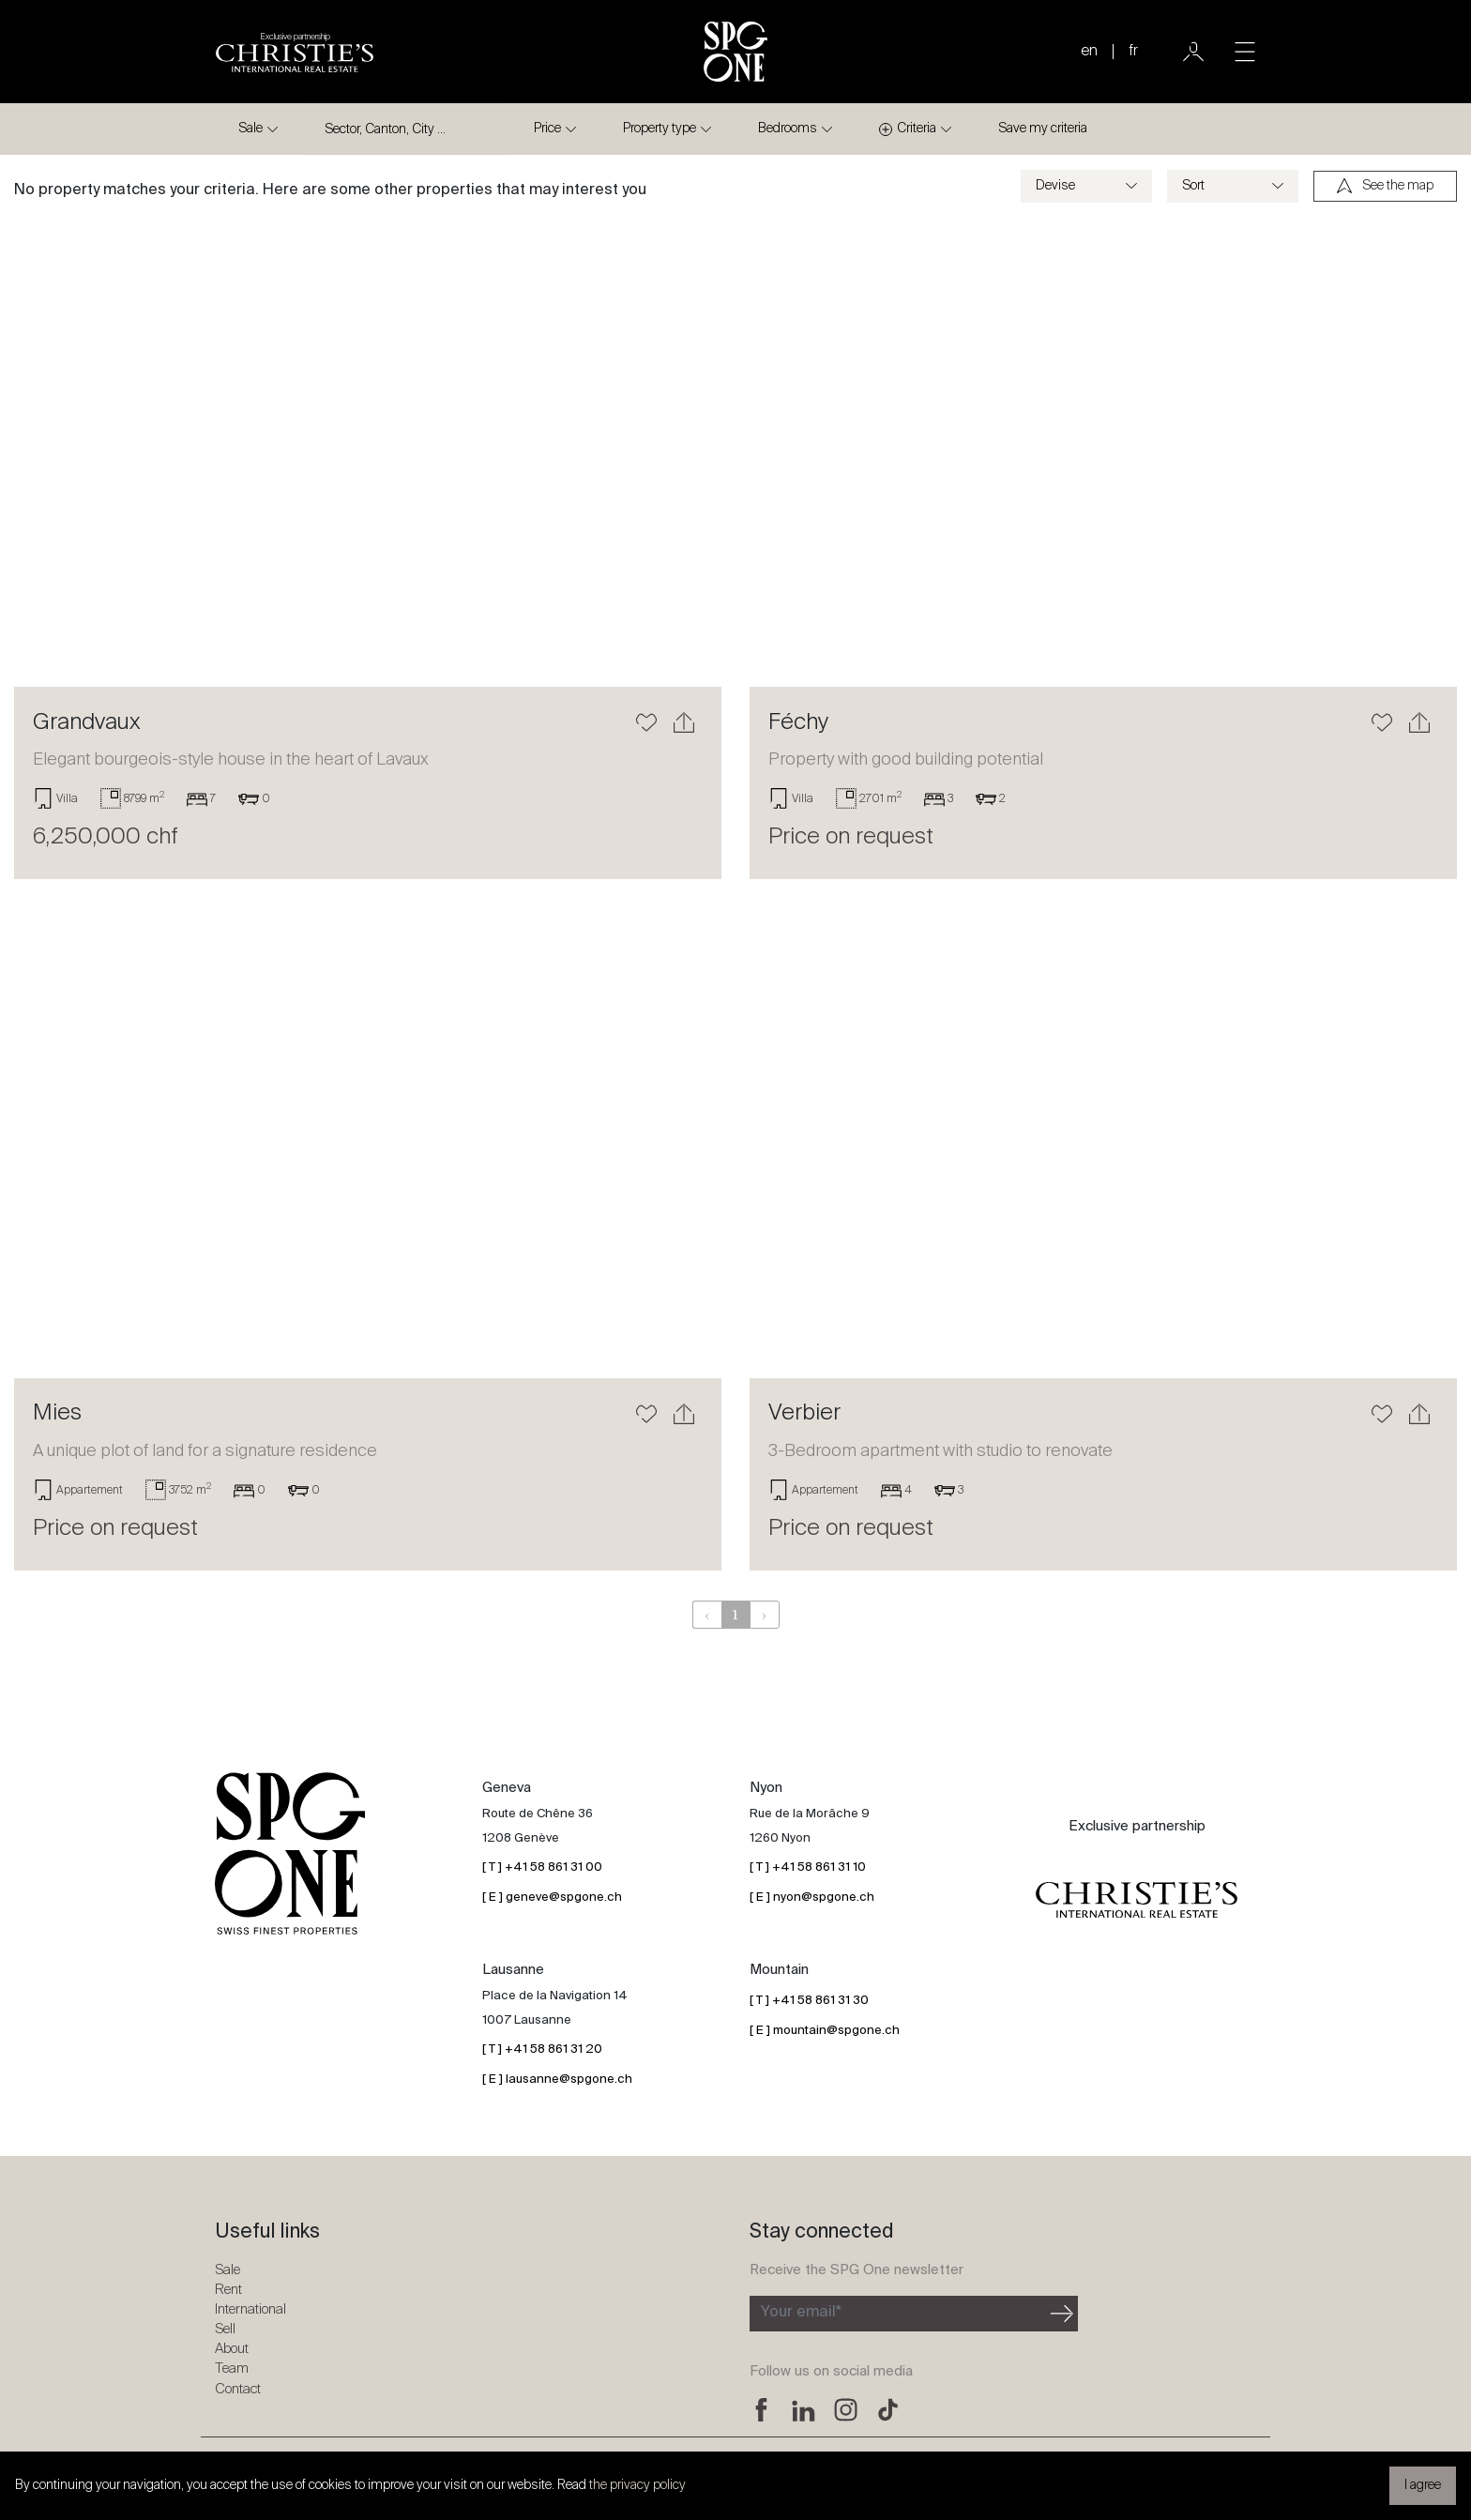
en (1089, 51)
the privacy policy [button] (637, 2485)
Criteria (907, 129)
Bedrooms (787, 128)
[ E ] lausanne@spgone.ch (557, 2079)
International (250, 2309)
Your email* (801, 2312)
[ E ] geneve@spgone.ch (552, 1897)
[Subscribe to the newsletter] (898, 2313)
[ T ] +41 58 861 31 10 (808, 1867)
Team (232, 2368)
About (232, 2349)
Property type (659, 128)
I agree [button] (1422, 2485)
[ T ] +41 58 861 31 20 (542, 2049)
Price (547, 128)
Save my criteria (1042, 128)
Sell (225, 2329)
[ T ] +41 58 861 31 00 (542, 1867)
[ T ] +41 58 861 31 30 (809, 2001)
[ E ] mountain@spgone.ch (825, 2031)
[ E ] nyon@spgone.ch (812, 1897)
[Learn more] (367, 452)
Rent (228, 2290)
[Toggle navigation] (1245, 51)
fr (1133, 51)
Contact (238, 2389)
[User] (1193, 51)
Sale (250, 128)
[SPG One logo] (735, 51)
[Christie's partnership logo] (294, 51)
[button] (67, 452)
